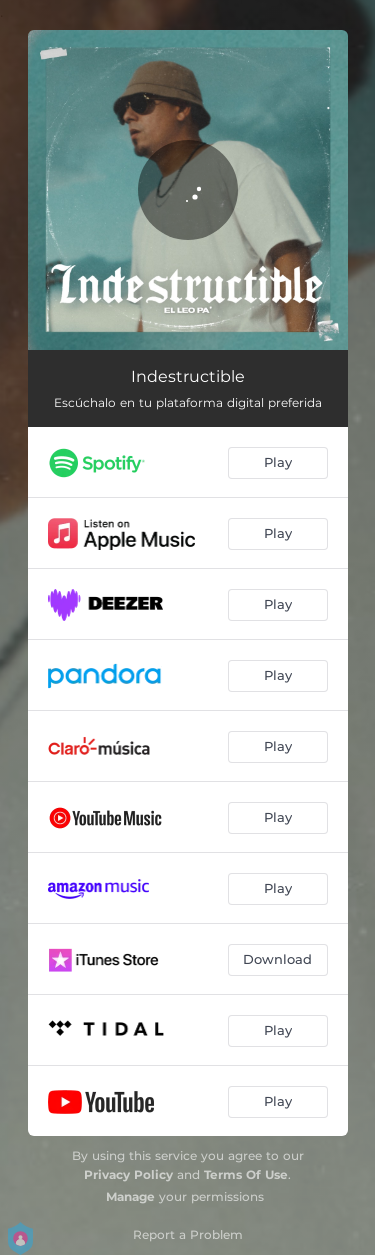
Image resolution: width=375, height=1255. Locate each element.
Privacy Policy (128, 1174)
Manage (130, 1196)
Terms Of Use (246, 1174)
